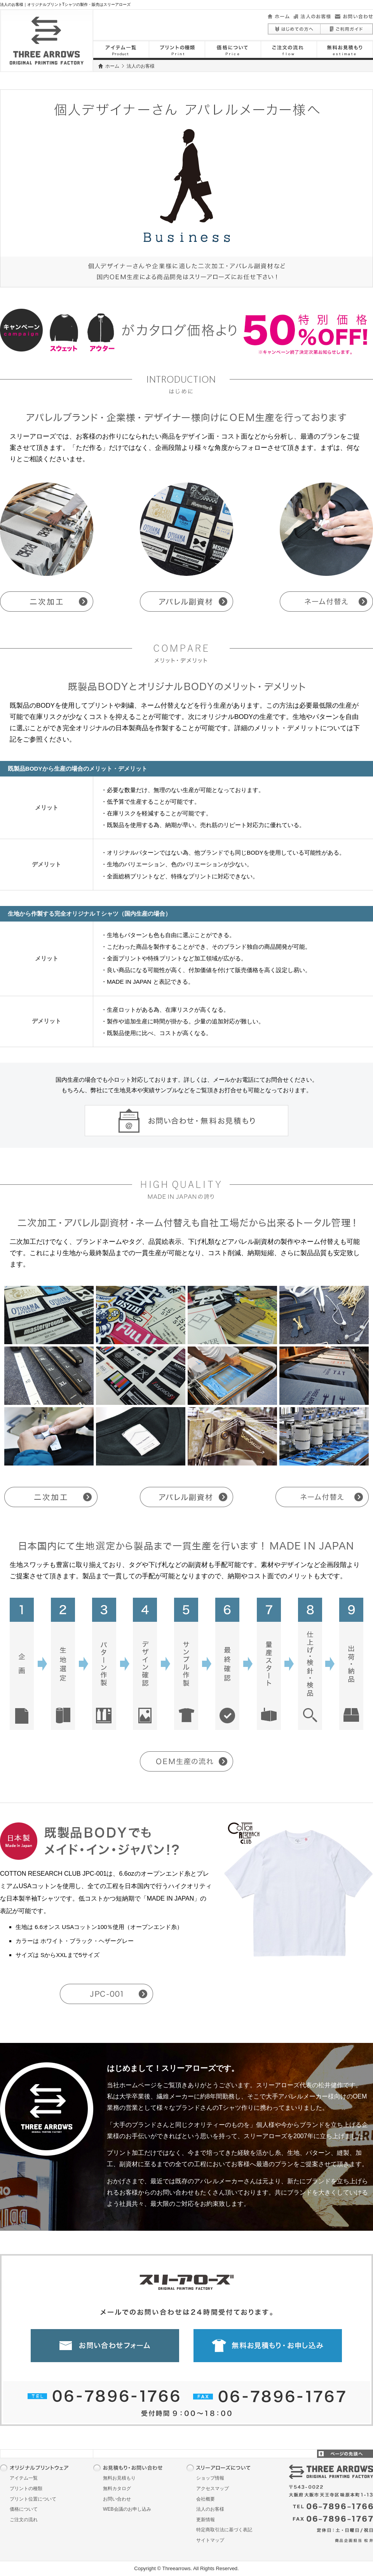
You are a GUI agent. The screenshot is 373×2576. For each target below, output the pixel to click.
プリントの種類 (26, 2488)
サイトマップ (210, 2540)
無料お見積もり (119, 2478)
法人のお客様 (210, 2509)
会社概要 (205, 2499)
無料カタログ (117, 2488)
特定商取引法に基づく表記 (224, 2529)
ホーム (112, 66)
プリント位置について (33, 2499)
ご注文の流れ (24, 2519)
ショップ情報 (210, 2478)
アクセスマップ (212, 2488)
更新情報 (205, 2519)
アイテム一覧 (24, 2478)
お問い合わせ (117, 2499)
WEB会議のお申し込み (127, 2509)
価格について (24, 2509)
